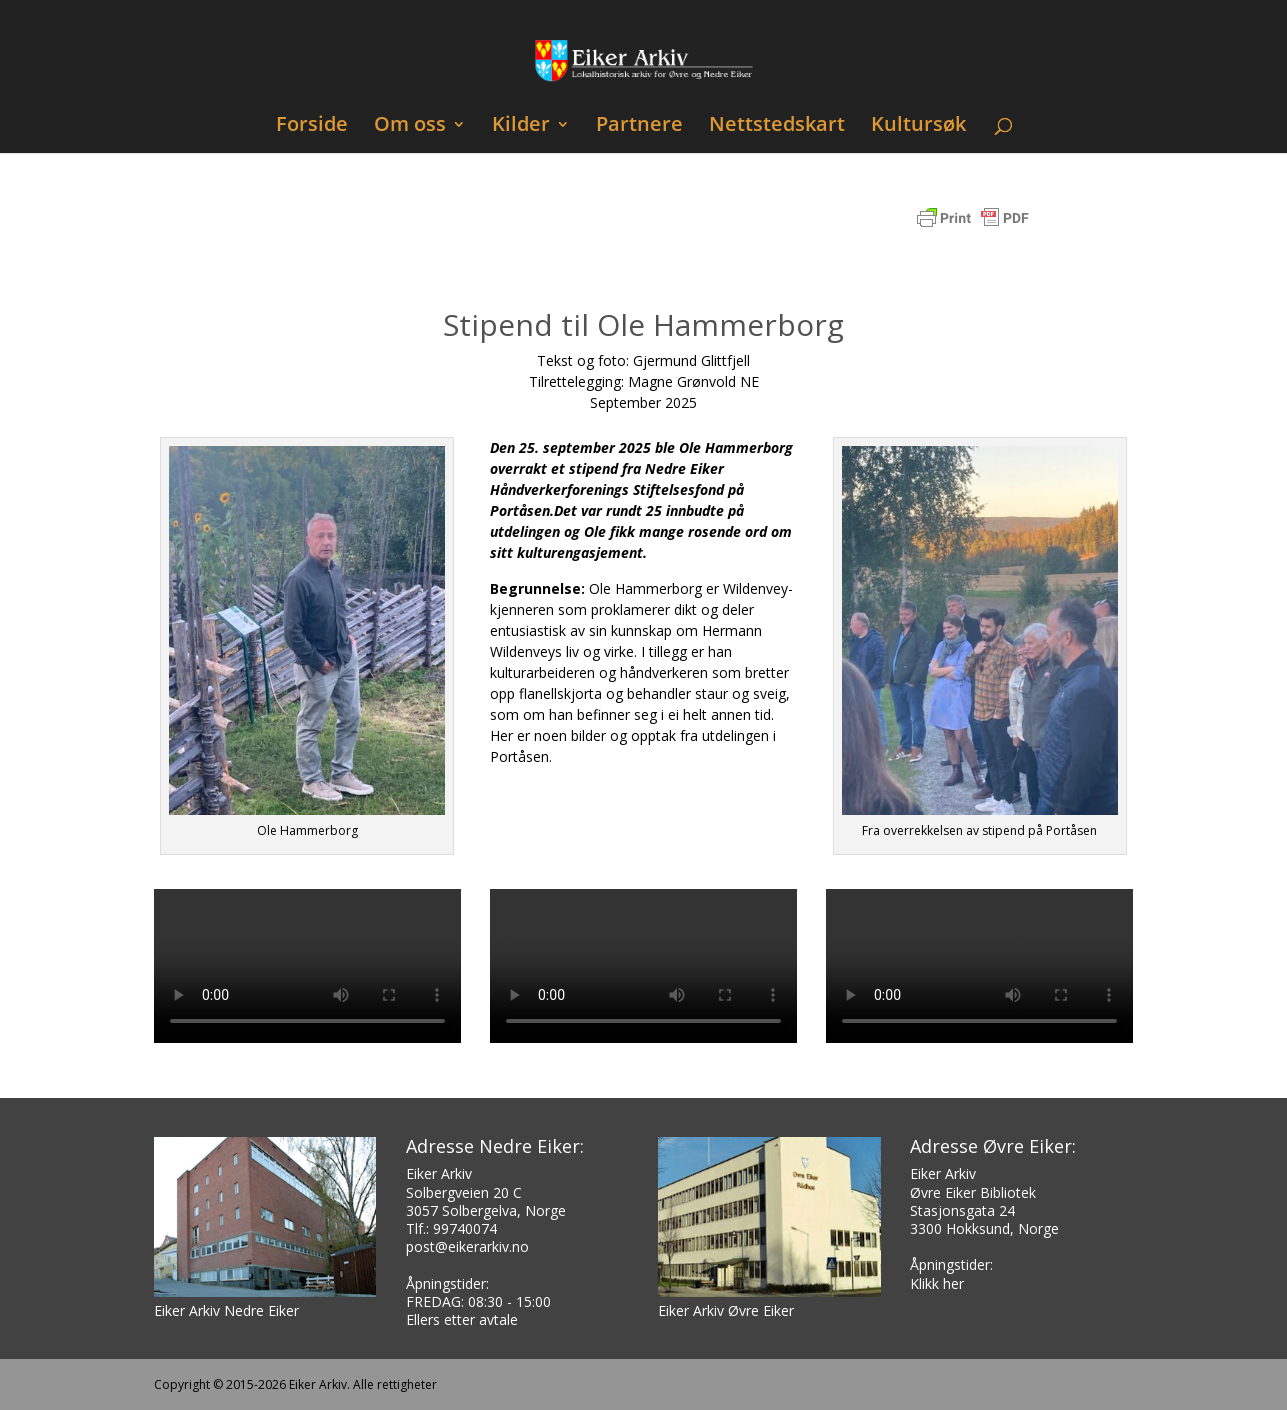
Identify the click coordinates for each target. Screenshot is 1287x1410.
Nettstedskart (777, 126)
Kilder (521, 126)
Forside (312, 126)
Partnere (639, 126)
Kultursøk (918, 126)
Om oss (410, 126)
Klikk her (937, 1283)
